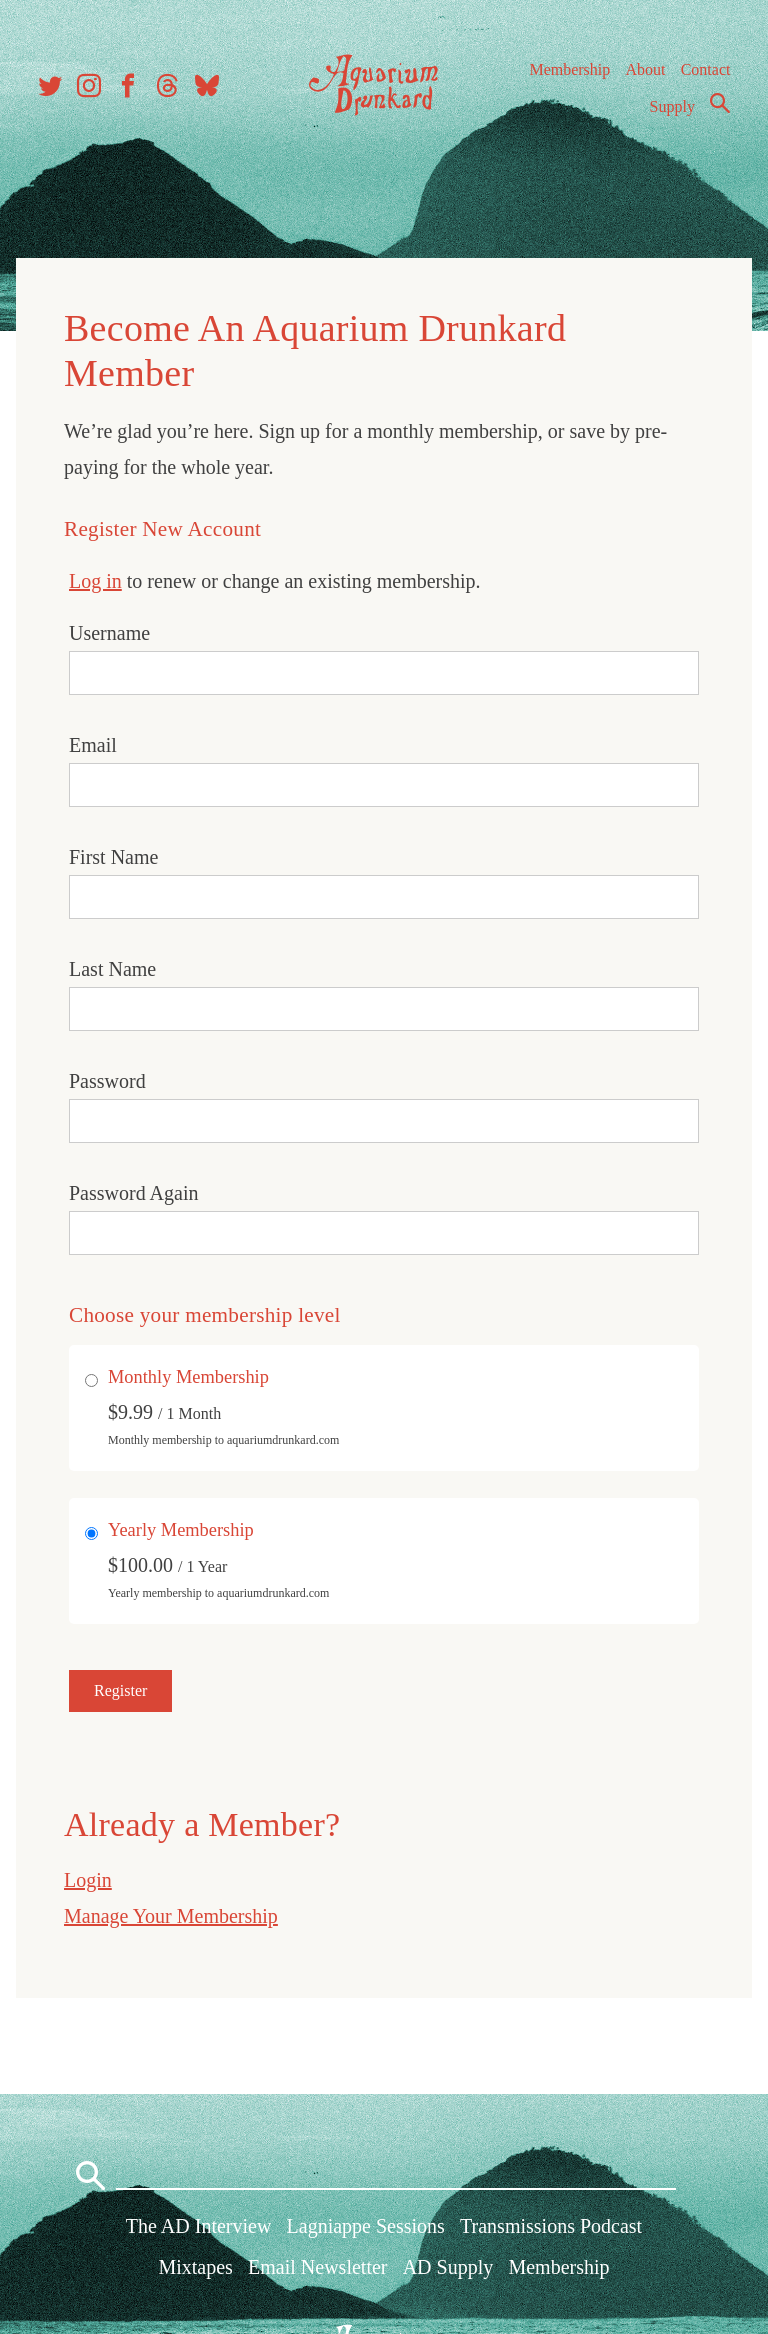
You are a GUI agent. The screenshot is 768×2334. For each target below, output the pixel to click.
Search (720, 103)
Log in (95, 581)
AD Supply (448, 2267)
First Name (113, 857)
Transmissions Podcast (551, 2226)
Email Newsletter (317, 2267)
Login (88, 1880)
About (645, 69)
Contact (706, 69)
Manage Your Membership (171, 1916)
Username (109, 633)
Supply (672, 106)
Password (107, 1081)
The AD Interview (199, 2226)
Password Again (133, 1193)
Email (93, 745)
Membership (569, 69)
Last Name (112, 969)
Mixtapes (195, 2267)
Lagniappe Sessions (366, 2226)
